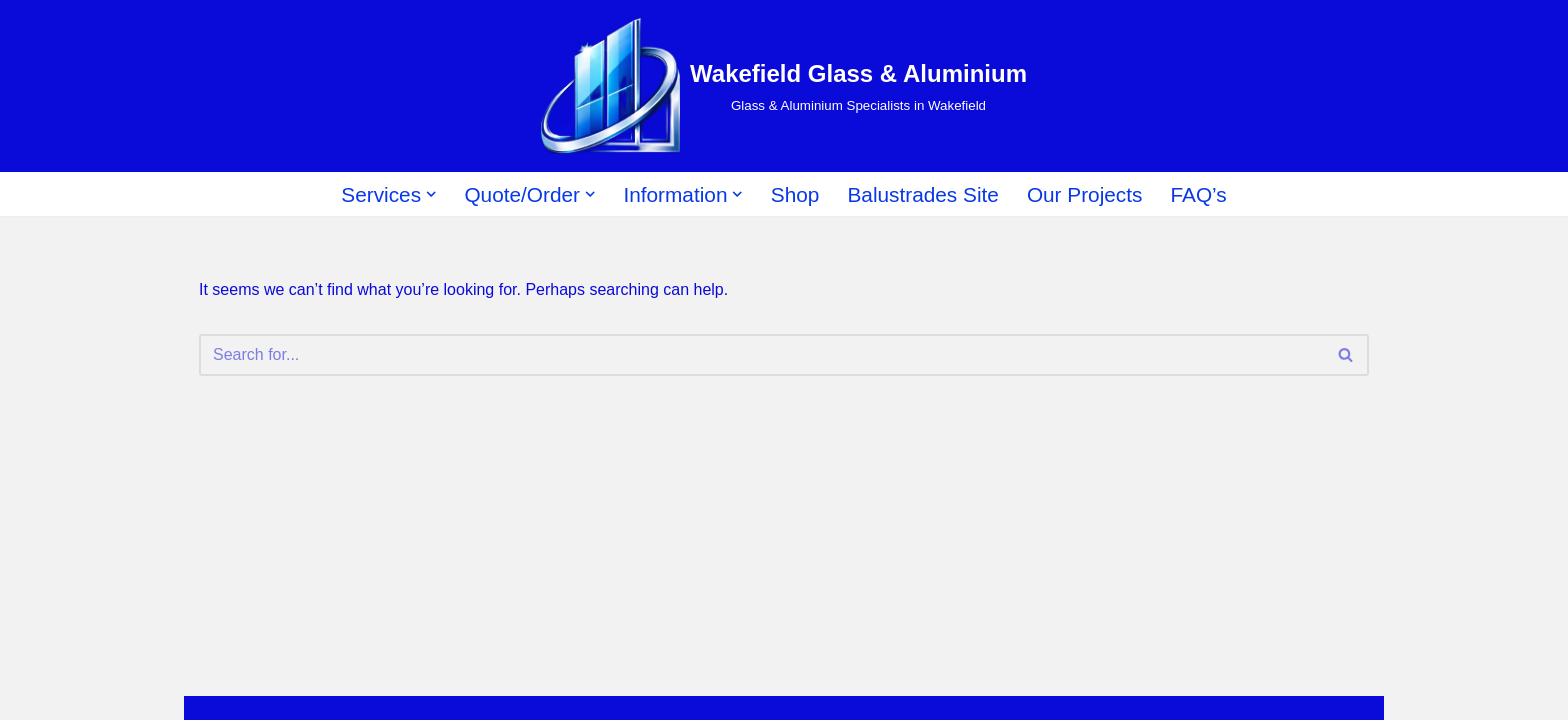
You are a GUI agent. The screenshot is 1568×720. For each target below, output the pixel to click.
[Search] (761, 355)
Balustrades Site (922, 194)
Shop (795, 194)
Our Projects (1085, 194)
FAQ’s (1198, 194)
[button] (431, 194)
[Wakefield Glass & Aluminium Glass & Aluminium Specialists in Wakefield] (784, 86)
